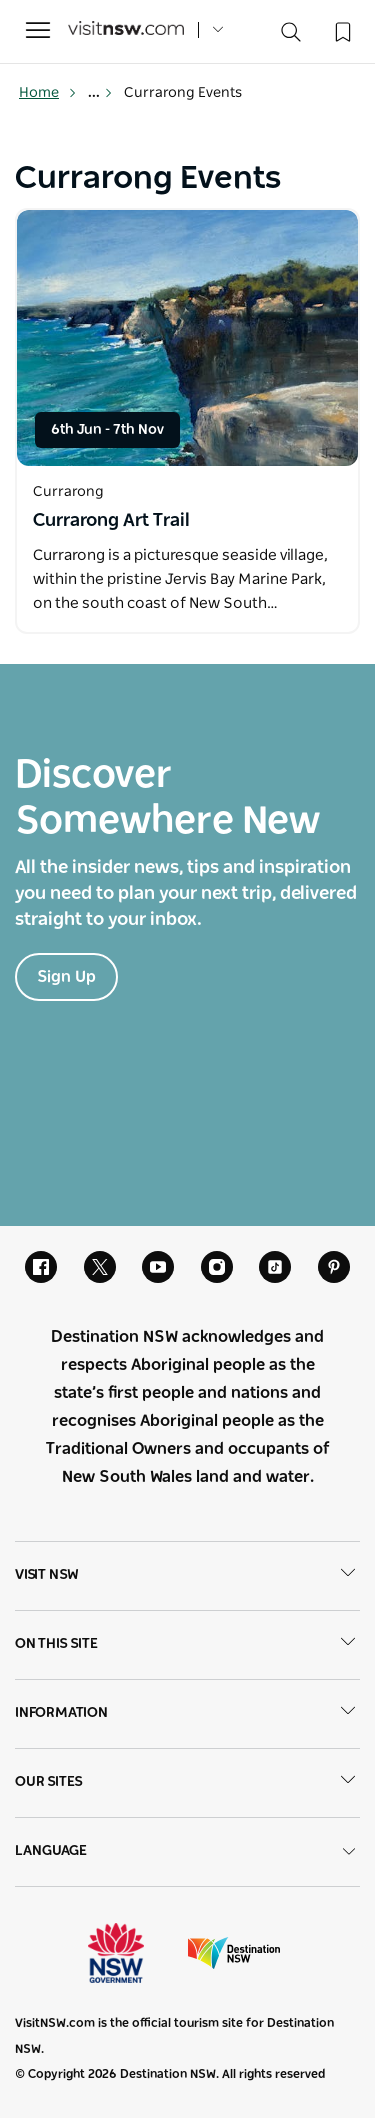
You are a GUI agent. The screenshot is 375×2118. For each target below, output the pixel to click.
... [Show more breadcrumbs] (100, 93)
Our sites (187, 1783)
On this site (187, 1645)
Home (48, 93)
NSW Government (134, 1953)
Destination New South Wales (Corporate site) (234, 1953)
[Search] (291, 36)
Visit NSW (187, 1576)
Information (187, 1714)
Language (187, 1851)
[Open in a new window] (187, 338)
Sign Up (66, 977)
